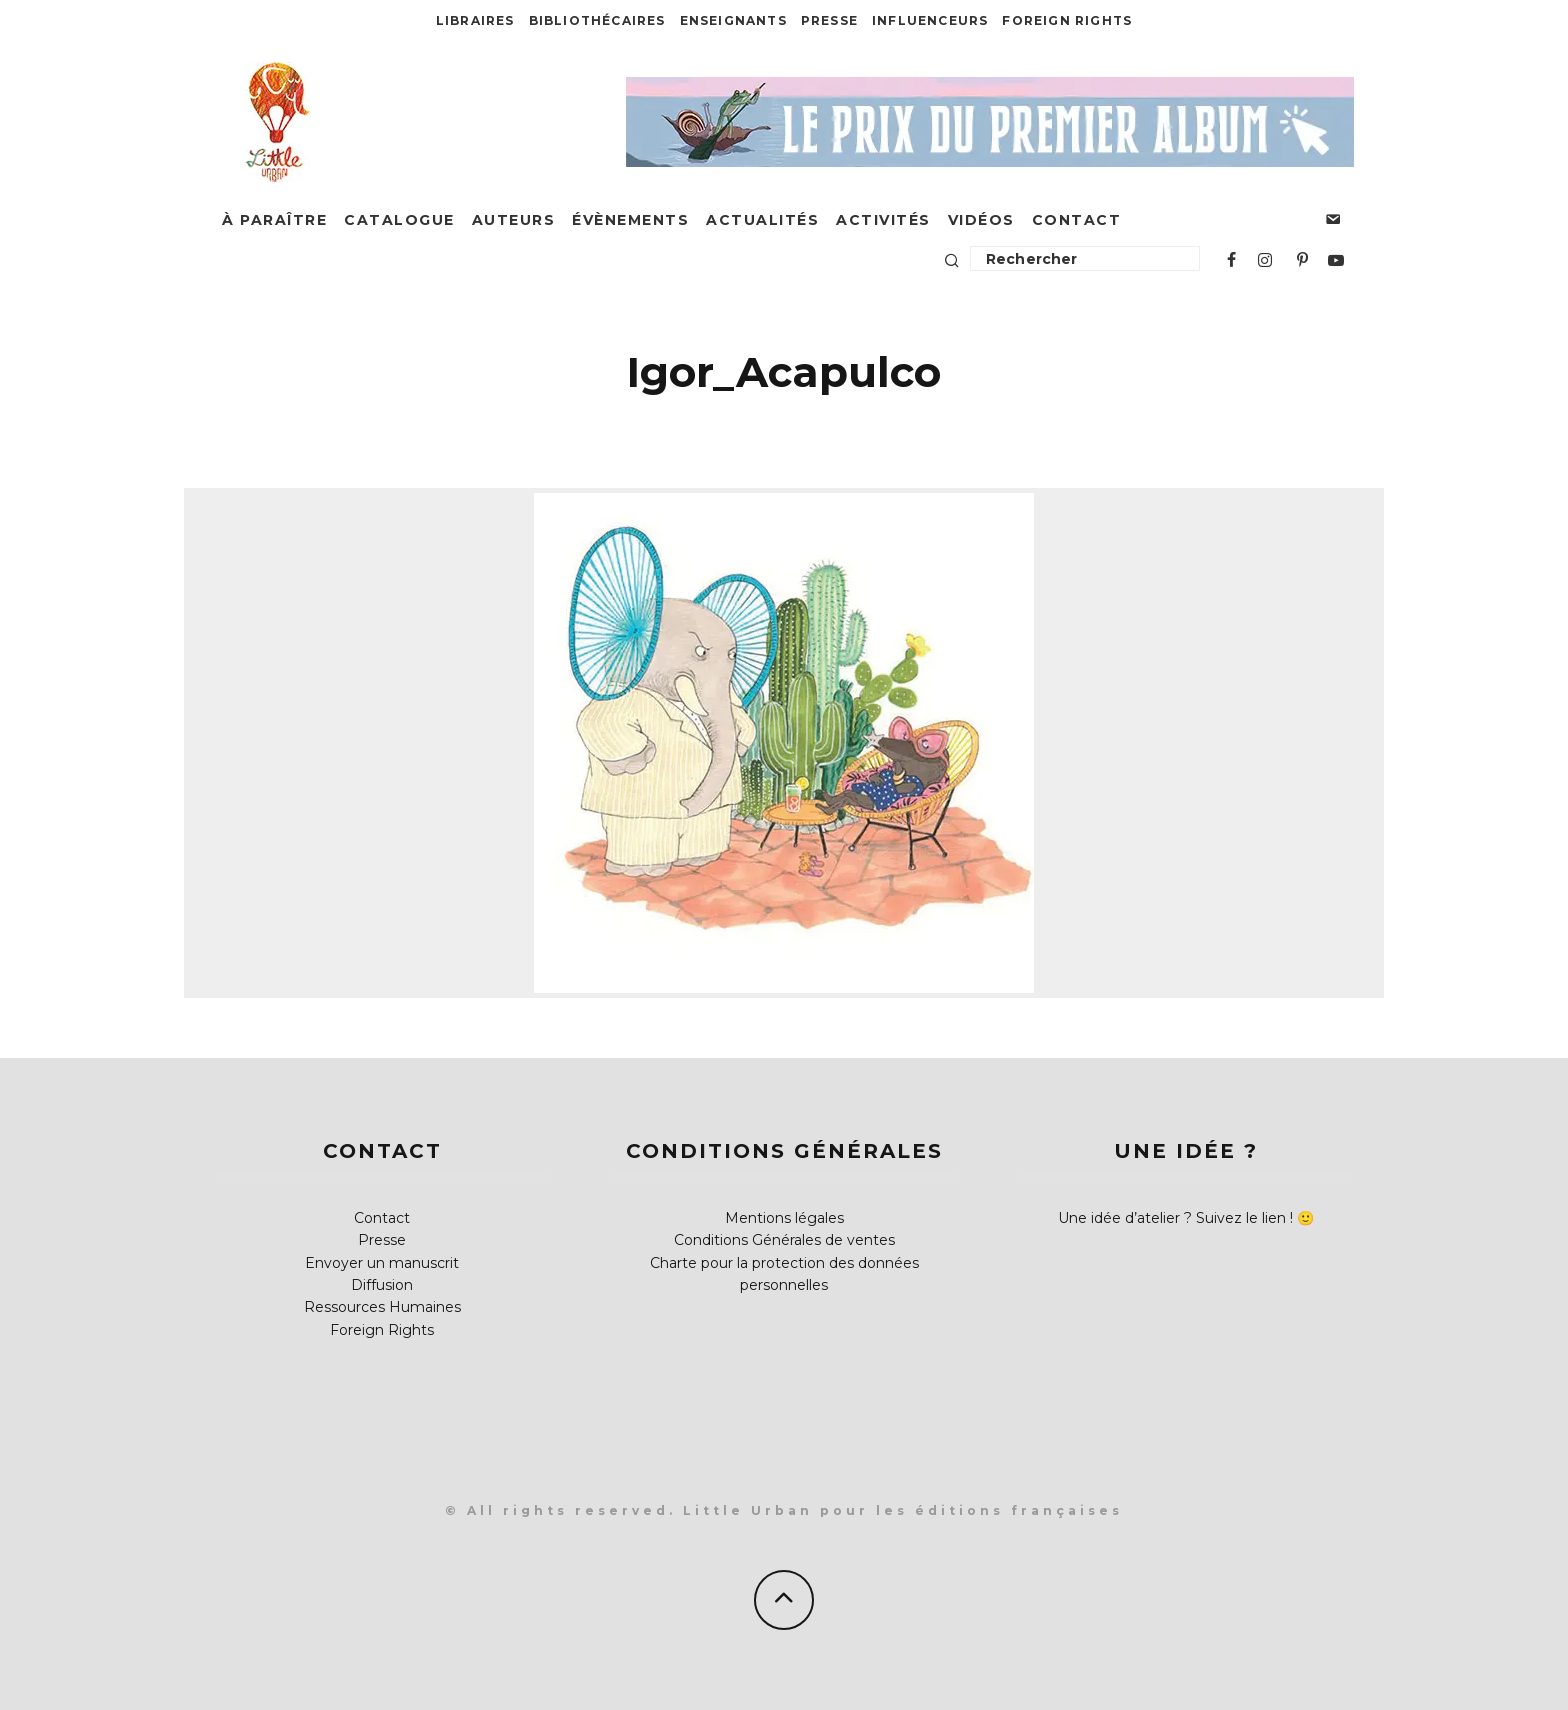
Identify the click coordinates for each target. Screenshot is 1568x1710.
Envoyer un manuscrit (382, 1263)
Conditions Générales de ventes (784, 1240)
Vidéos (981, 220)
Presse (829, 20)
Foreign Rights (1067, 20)
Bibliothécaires (597, 20)
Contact (1077, 220)
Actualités (762, 220)
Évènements (630, 220)
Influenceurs (930, 20)
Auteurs (514, 220)
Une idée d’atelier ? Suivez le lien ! (1175, 1218)
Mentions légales (784, 1218)
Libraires (475, 20)
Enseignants (733, 20)
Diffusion (382, 1285)
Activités (883, 220)
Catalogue (399, 220)
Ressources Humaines (382, 1307)
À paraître (274, 220)
